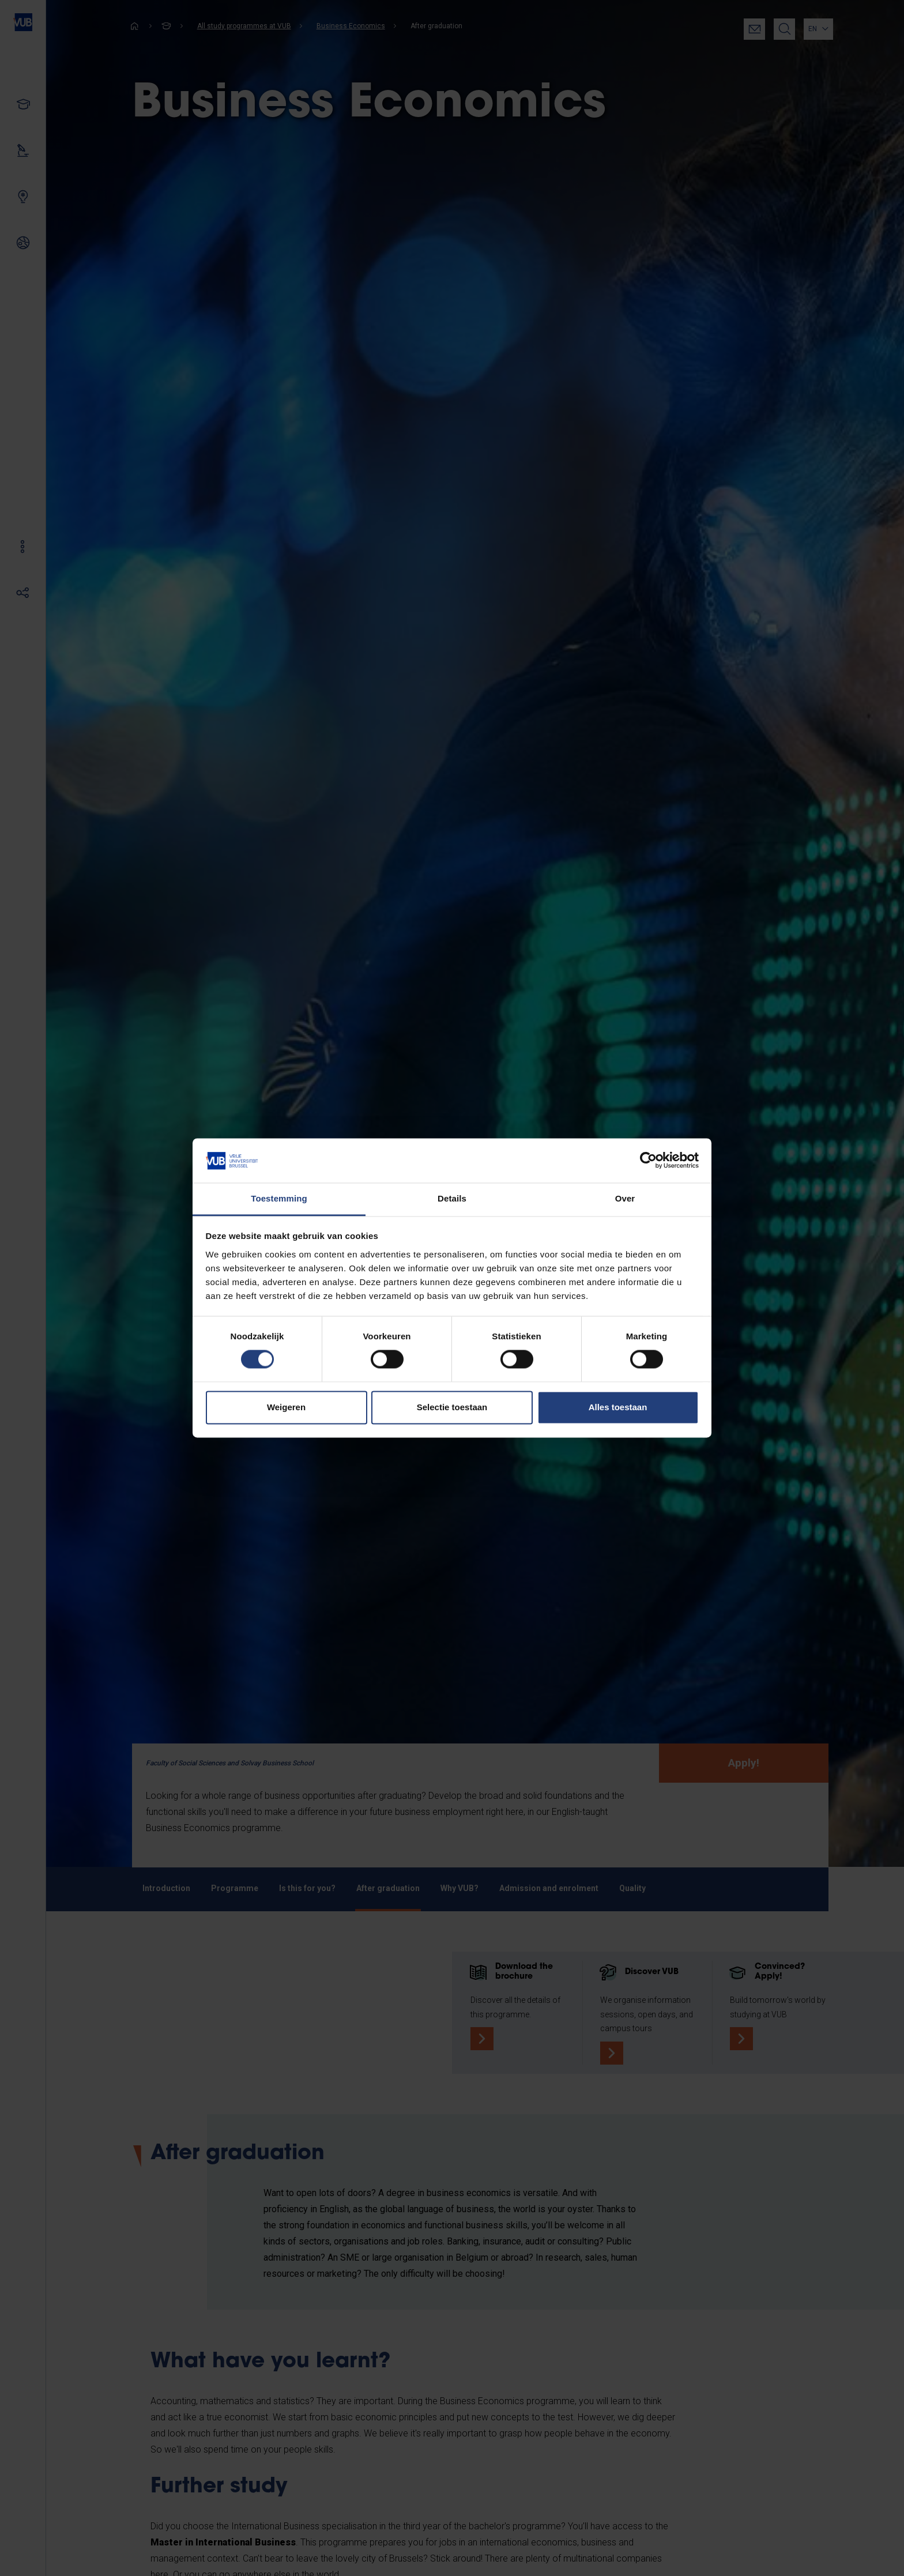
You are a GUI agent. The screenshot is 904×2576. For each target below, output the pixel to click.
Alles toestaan (618, 1407)
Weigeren (286, 1407)
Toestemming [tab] (279, 1198)
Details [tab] (452, 1198)
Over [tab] (625, 1198)
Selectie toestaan (452, 1407)
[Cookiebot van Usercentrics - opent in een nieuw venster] (648, 1160)
